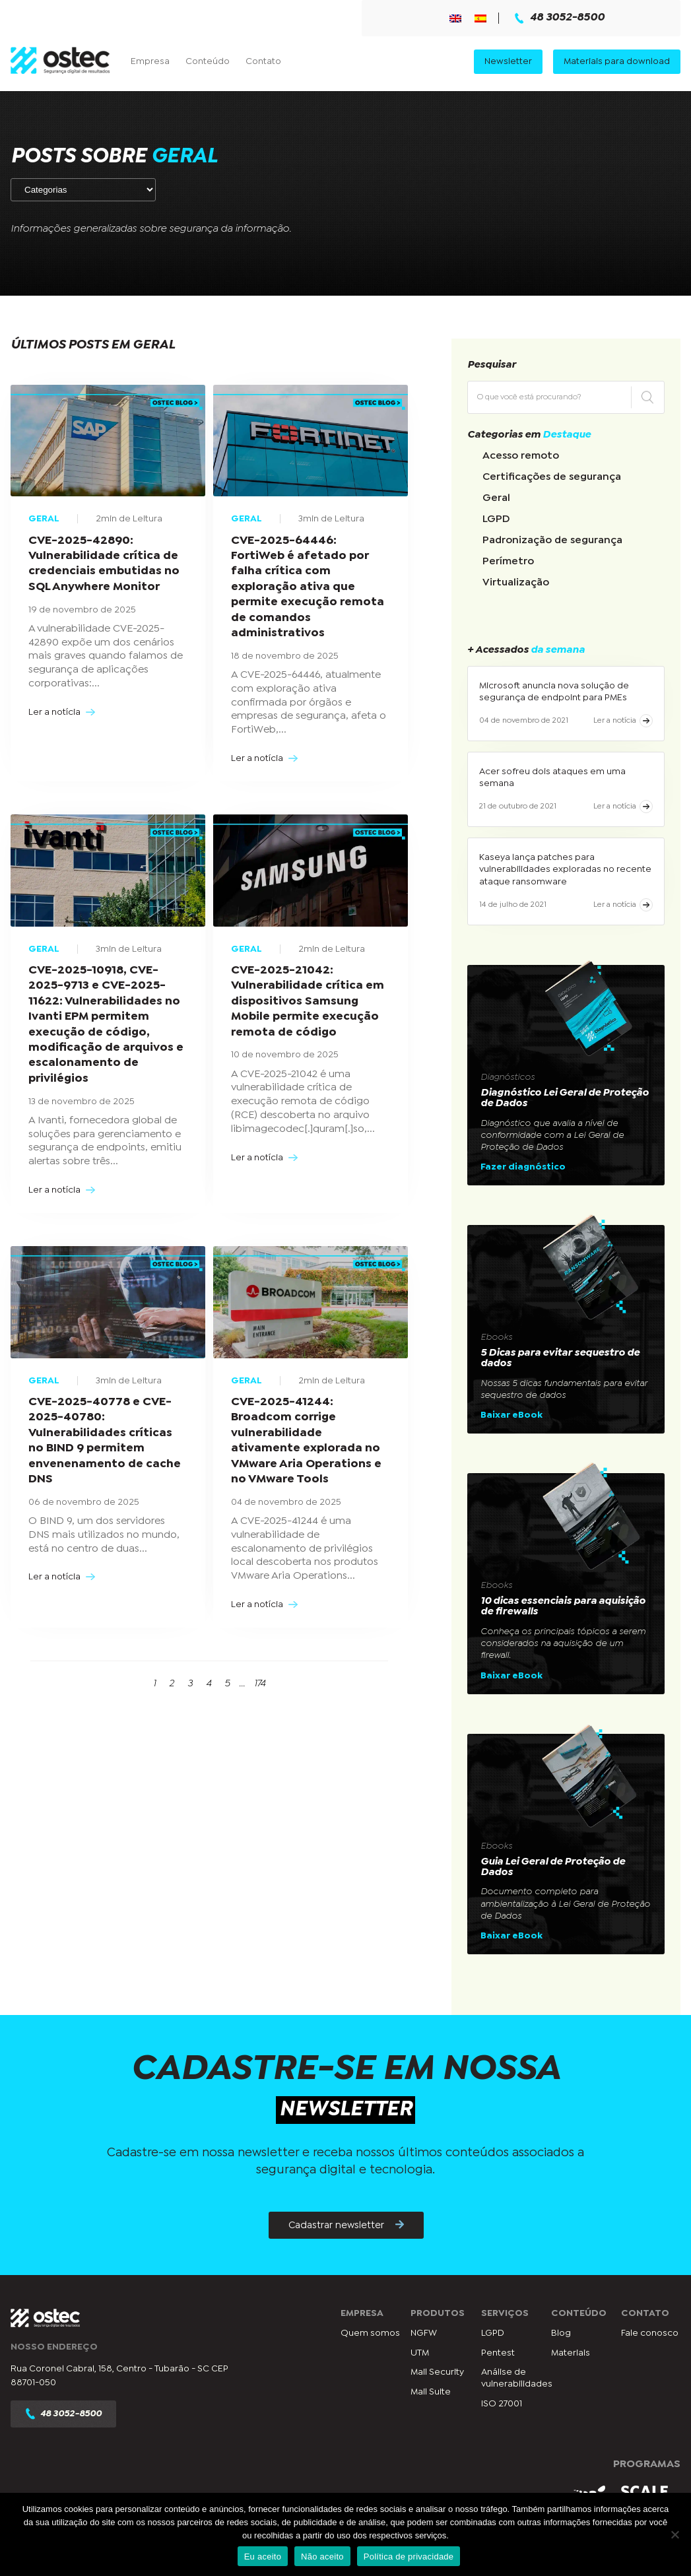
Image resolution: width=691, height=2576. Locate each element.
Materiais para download (617, 61)
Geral (496, 498)
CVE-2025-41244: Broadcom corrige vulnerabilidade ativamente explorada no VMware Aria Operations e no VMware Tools (306, 1440)
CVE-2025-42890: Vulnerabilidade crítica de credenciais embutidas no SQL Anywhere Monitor (104, 564)
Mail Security (437, 2372)
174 (259, 1683)
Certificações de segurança (551, 477)
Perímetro (508, 561)
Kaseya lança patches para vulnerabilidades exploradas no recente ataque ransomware (565, 869)
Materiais (570, 2353)
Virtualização (515, 582)
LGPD (496, 519)
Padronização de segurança (552, 540)
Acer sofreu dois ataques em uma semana (552, 777)
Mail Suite (431, 2392)
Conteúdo (207, 61)
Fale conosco (649, 2333)
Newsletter (508, 61)
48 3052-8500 (560, 18)
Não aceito (322, 2556)
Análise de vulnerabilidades (516, 2378)
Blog (561, 2333)
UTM (420, 2353)
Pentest (498, 2353)
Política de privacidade (409, 2556)
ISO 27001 (501, 2404)
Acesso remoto (520, 455)
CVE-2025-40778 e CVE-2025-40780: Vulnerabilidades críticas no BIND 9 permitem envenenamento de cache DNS (104, 1440)
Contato (263, 61)
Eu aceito (262, 2556)
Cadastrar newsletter (346, 2224)
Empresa (150, 61)
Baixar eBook (511, 1415)
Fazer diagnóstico (523, 1167)
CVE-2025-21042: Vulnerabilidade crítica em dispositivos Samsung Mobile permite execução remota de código (307, 1002)
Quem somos (370, 2333)
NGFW (424, 2333)
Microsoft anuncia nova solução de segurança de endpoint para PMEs (554, 692)
